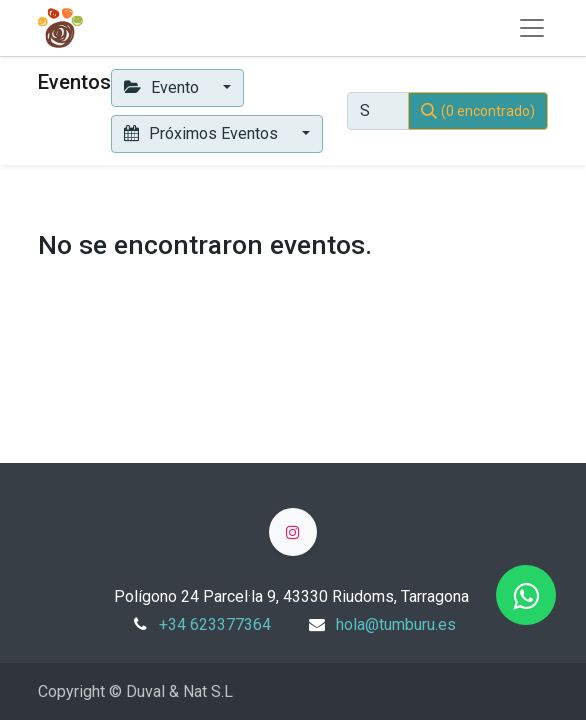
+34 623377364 (215, 624)
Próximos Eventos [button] (203, 133)
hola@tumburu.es (396, 624)
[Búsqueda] (478, 111)
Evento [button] (163, 87)
